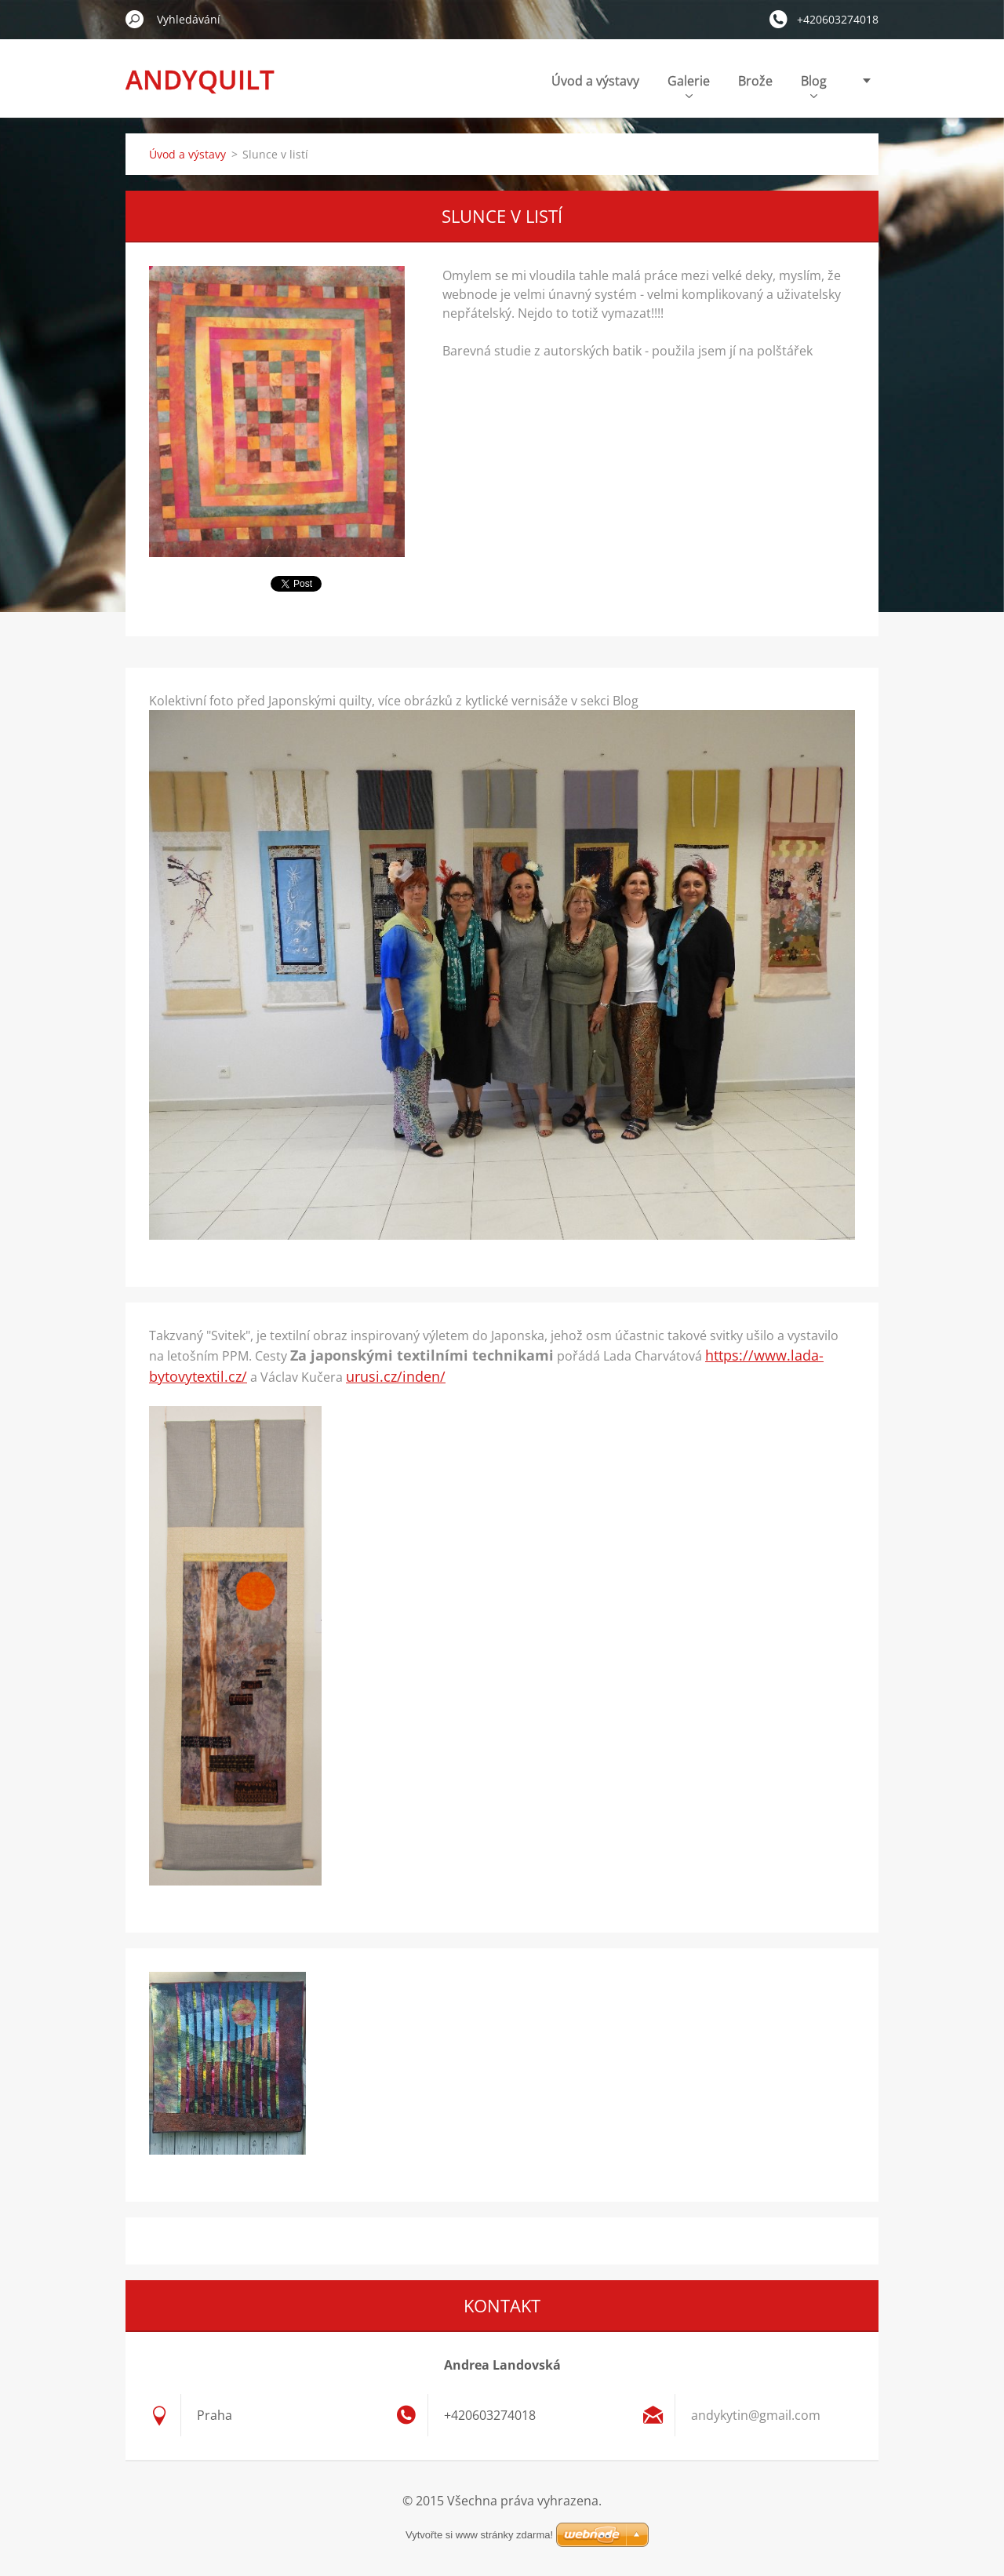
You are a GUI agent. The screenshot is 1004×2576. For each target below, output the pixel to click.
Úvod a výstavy (595, 80)
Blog (814, 85)
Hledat (135, 19)
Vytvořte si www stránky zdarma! (479, 2535)
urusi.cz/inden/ (396, 1376)
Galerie (688, 85)
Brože (755, 80)
